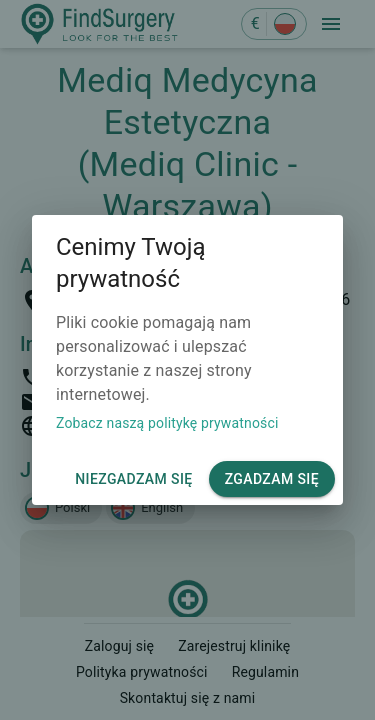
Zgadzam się (272, 479)
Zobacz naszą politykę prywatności (167, 423)
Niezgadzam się (133, 479)
